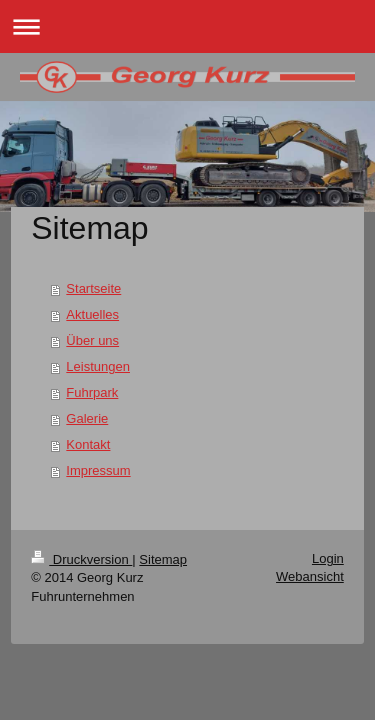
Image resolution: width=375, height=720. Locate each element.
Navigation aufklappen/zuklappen (187, 26)
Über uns (92, 340)
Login (328, 558)
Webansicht (310, 576)
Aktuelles (92, 314)
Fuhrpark (92, 392)
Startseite (93, 288)
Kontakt (88, 444)
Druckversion (81, 559)
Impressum (98, 470)
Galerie (87, 418)
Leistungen (98, 366)
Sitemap (163, 559)
